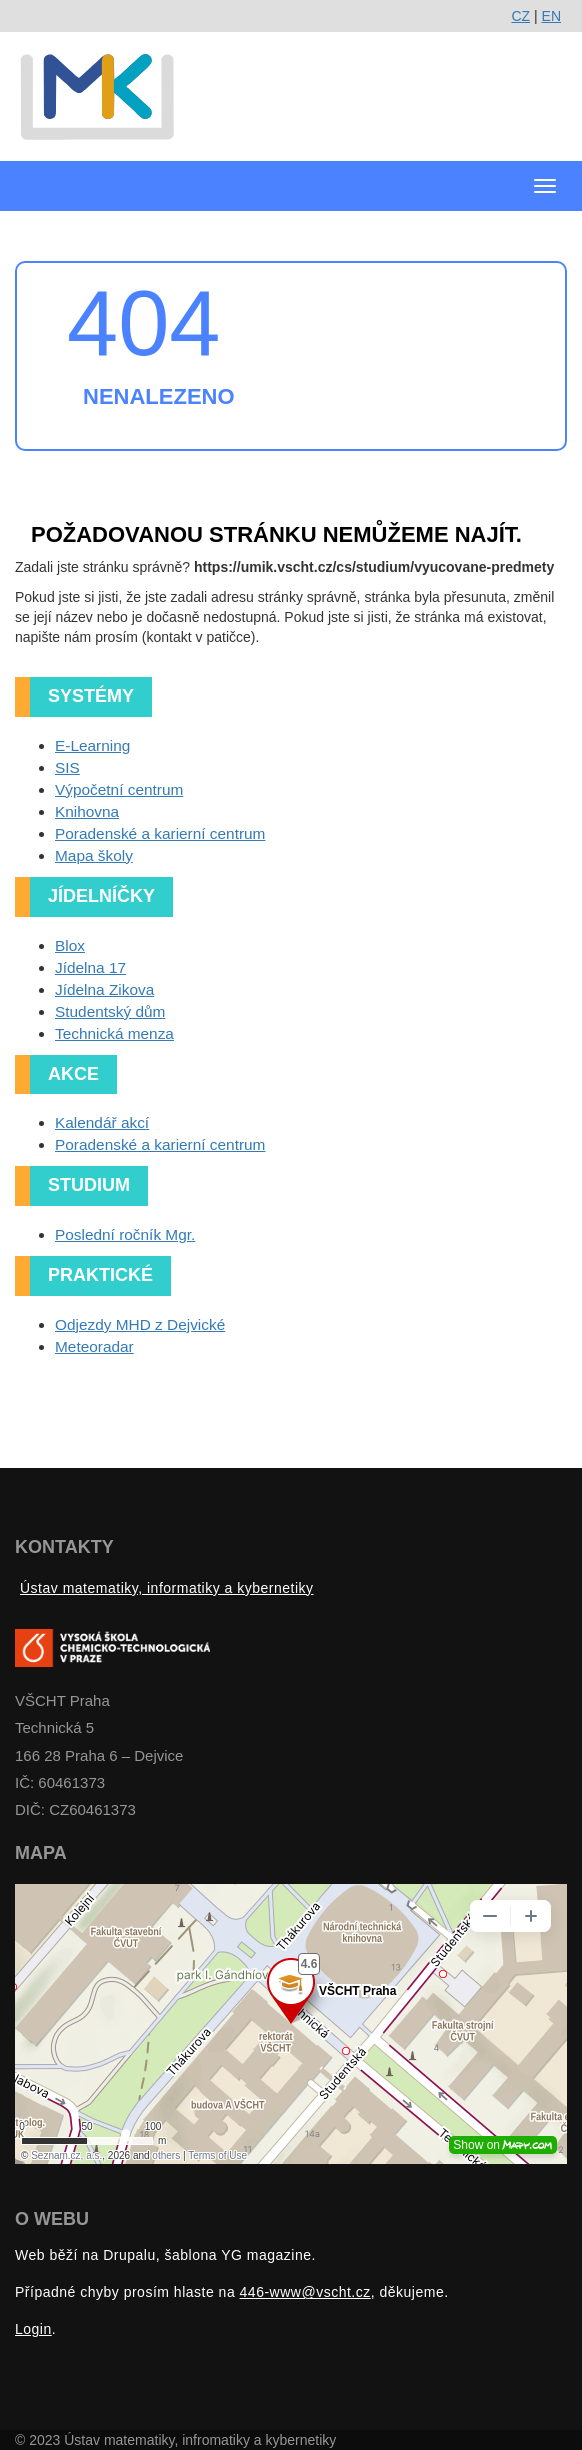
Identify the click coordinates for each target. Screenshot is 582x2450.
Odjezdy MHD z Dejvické (140, 1324)
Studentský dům (110, 1011)
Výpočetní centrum (119, 789)
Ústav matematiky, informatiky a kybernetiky (167, 1588)
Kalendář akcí (102, 1122)
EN (551, 16)
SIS (67, 767)
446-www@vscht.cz (305, 2292)
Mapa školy (94, 855)
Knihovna (87, 811)
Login (33, 2329)
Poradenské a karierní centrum (160, 833)
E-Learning (92, 745)
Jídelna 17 (90, 967)
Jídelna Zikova (104, 989)
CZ (520, 16)
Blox (70, 945)
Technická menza (114, 1033)
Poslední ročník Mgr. (125, 1234)
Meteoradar (94, 1346)
